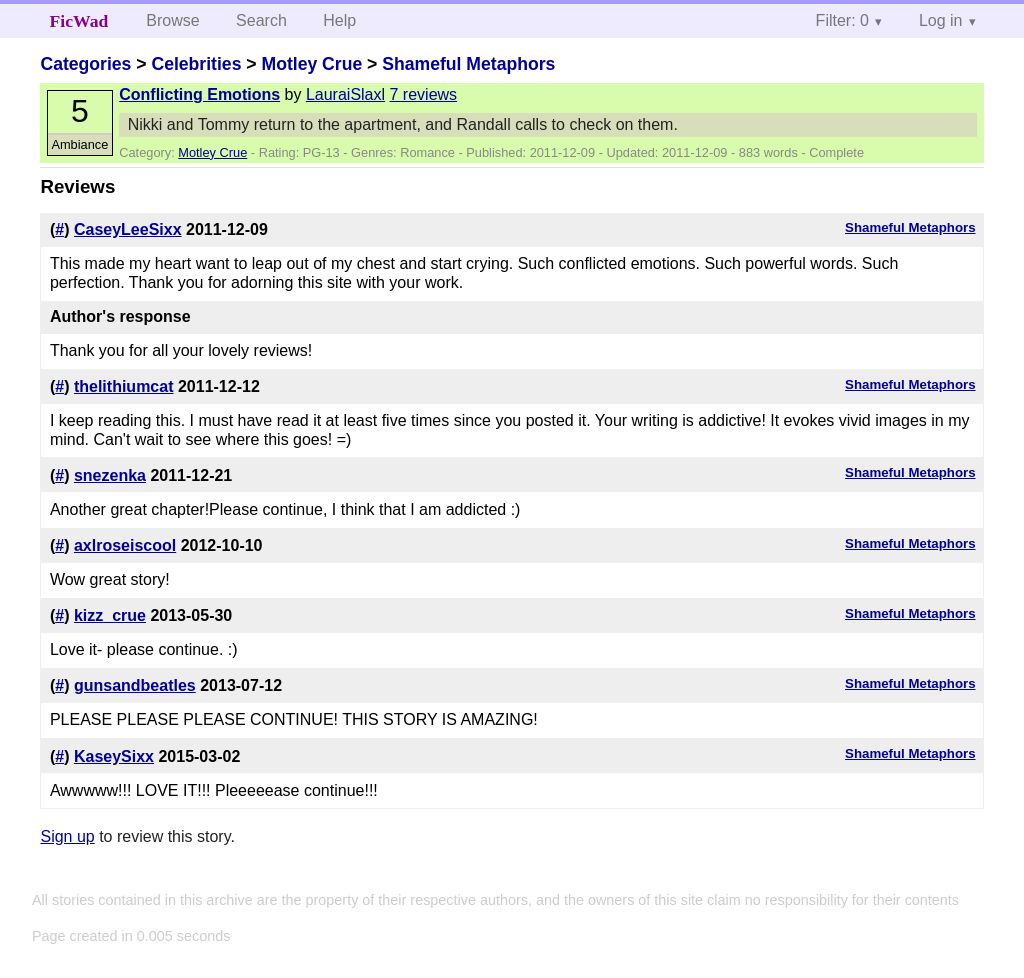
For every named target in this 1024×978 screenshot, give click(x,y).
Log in (941, 20)
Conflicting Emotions (199, 94)
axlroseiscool (125, 545)
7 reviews (424, 94)
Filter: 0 (842, 20)
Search (261, 20)
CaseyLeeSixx (128, 229)
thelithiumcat (124, 386)
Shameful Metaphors (468, 64)
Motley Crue (311, 64)
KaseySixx (114, 756)
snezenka (110, 475)
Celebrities (196, 64)
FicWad (79, 21)
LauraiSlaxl (345, 94)
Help (339, 20)
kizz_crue (110, 615)
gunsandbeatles (135, 685)
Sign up (67, 836)
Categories (85, 64)
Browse (172, 20)
